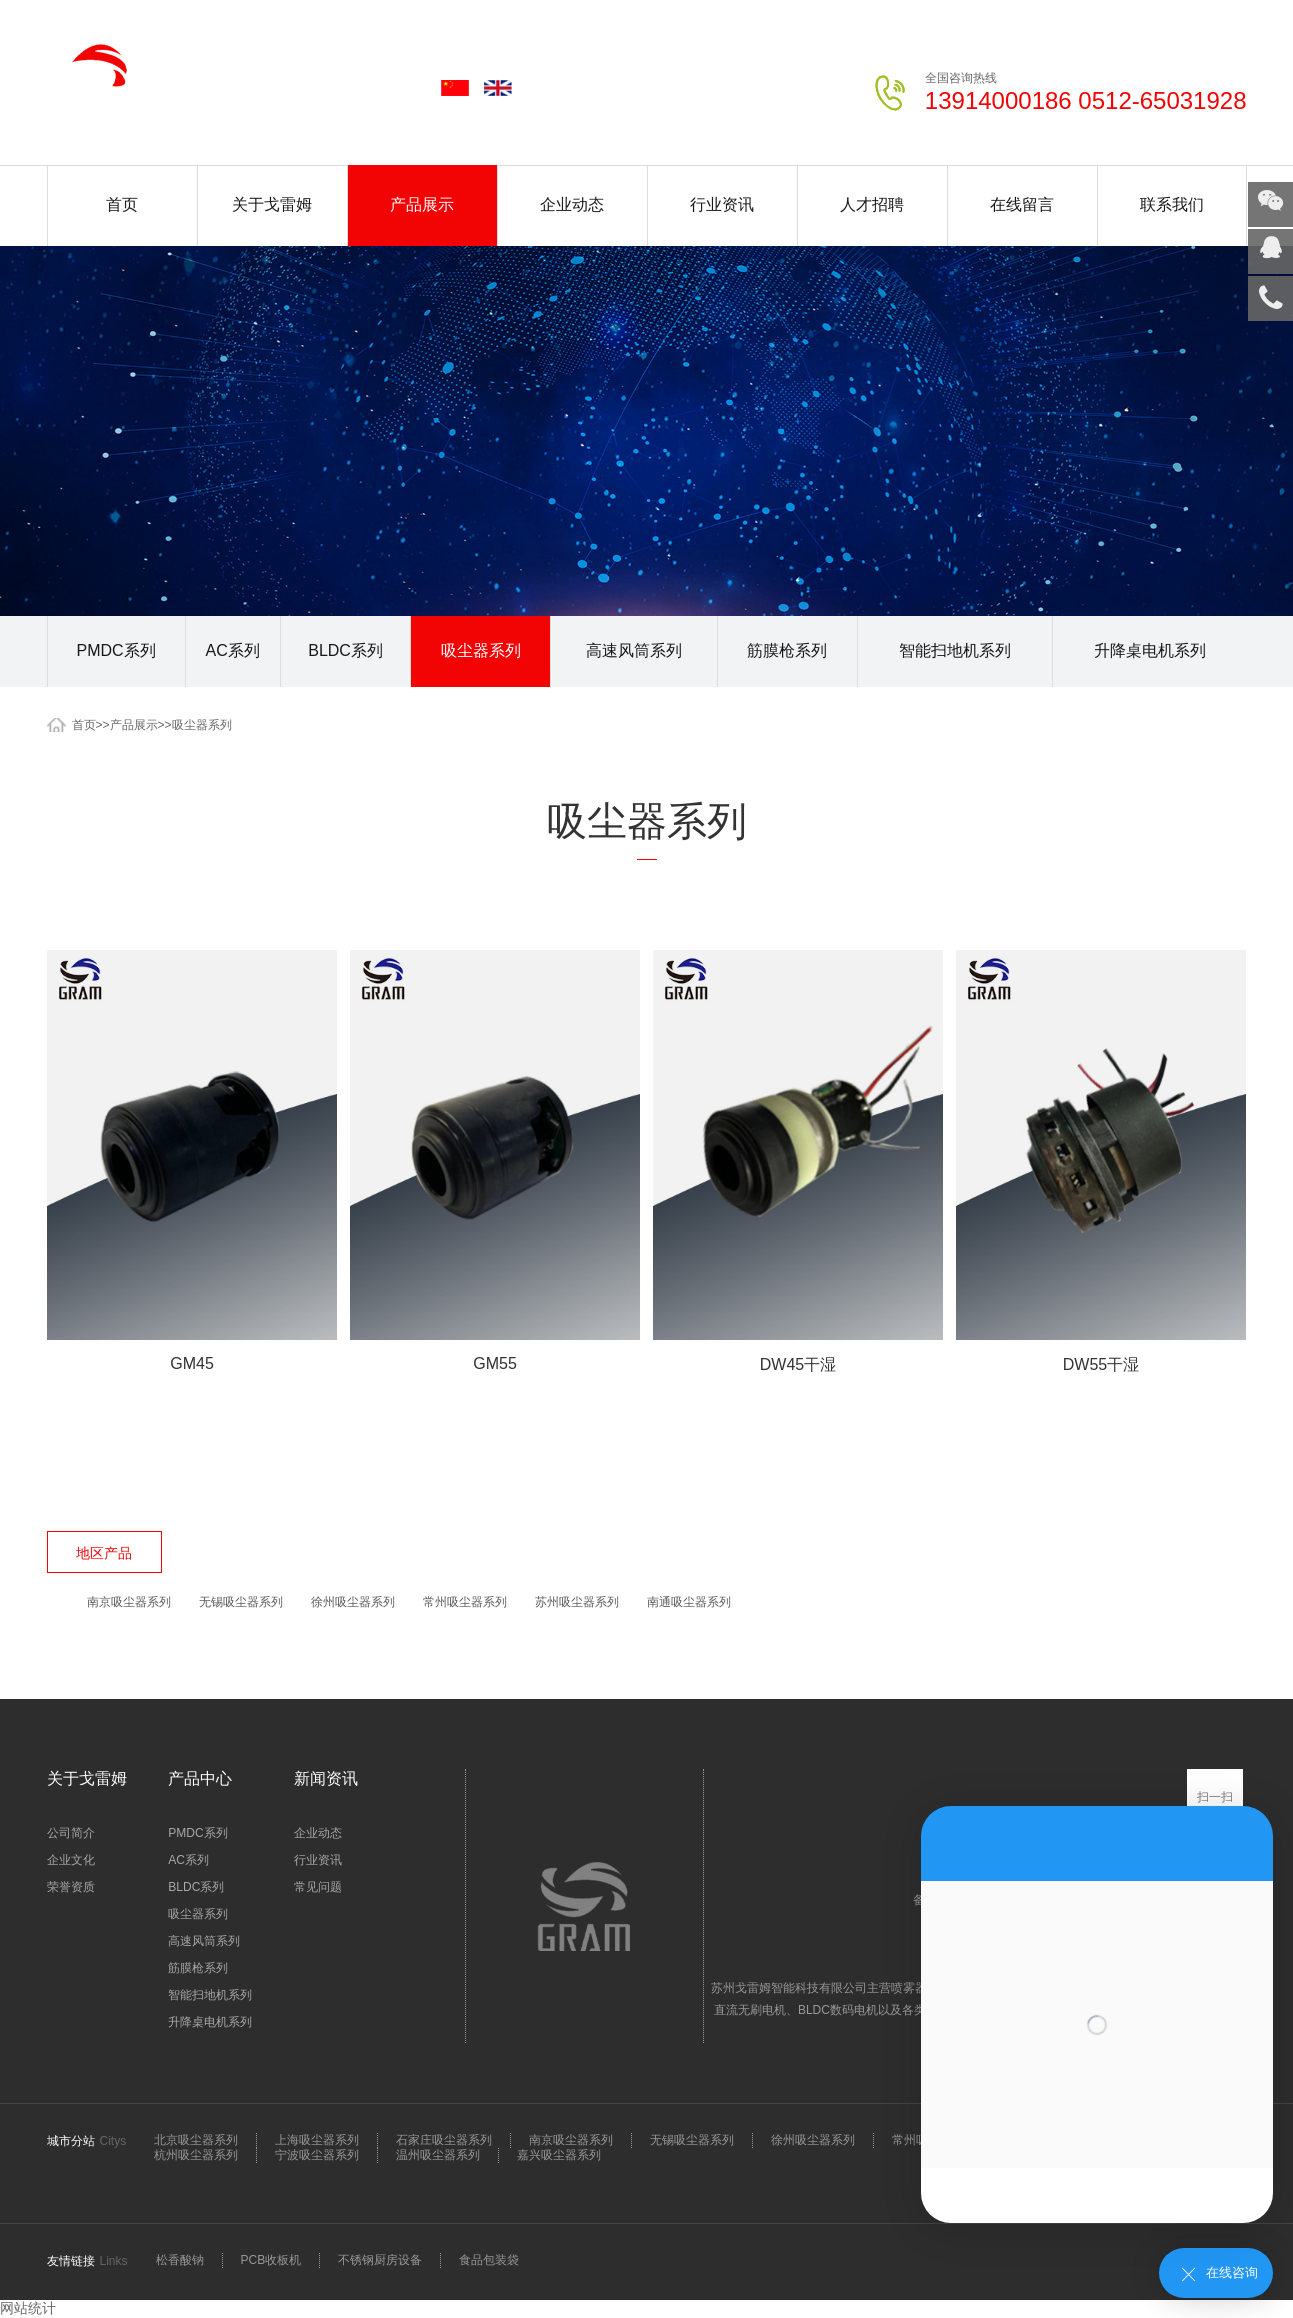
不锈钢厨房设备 (380, 2260)
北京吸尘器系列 (196, 2140)
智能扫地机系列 (955, 650)
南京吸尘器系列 (129, 1602)
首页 (122, 204)
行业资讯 (722, 204)
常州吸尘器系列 (465, 1602)
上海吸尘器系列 (317, 2140)
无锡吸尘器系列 (241, 1602)
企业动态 (572, 204)
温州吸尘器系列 (438, 2155)
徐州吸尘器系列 (353, 1602)
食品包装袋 (489, 2260)
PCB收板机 (271, 2260)
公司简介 (71, 1833)
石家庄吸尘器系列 (444, 2140)
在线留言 (1022, 204)
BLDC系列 (345, 650)
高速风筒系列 (634, 650)
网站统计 (28, 2308)
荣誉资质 (71, 1887)
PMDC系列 (116, 650)
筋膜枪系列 (787, 650)
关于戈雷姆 (272, 204)
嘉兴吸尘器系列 (559, 2155)
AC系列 (233, 650)
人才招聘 (872, 204)
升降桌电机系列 (1150, 650)
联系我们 (1172, 204)
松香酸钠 (180, 2260)
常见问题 (318, 1887)
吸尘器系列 (481, 650)
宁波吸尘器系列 (317, 2155)
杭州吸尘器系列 (196, 2155)
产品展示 (422, 204)
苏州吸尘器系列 (577, 1602)
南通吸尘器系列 (689, 1602)
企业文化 (71, 1860)
